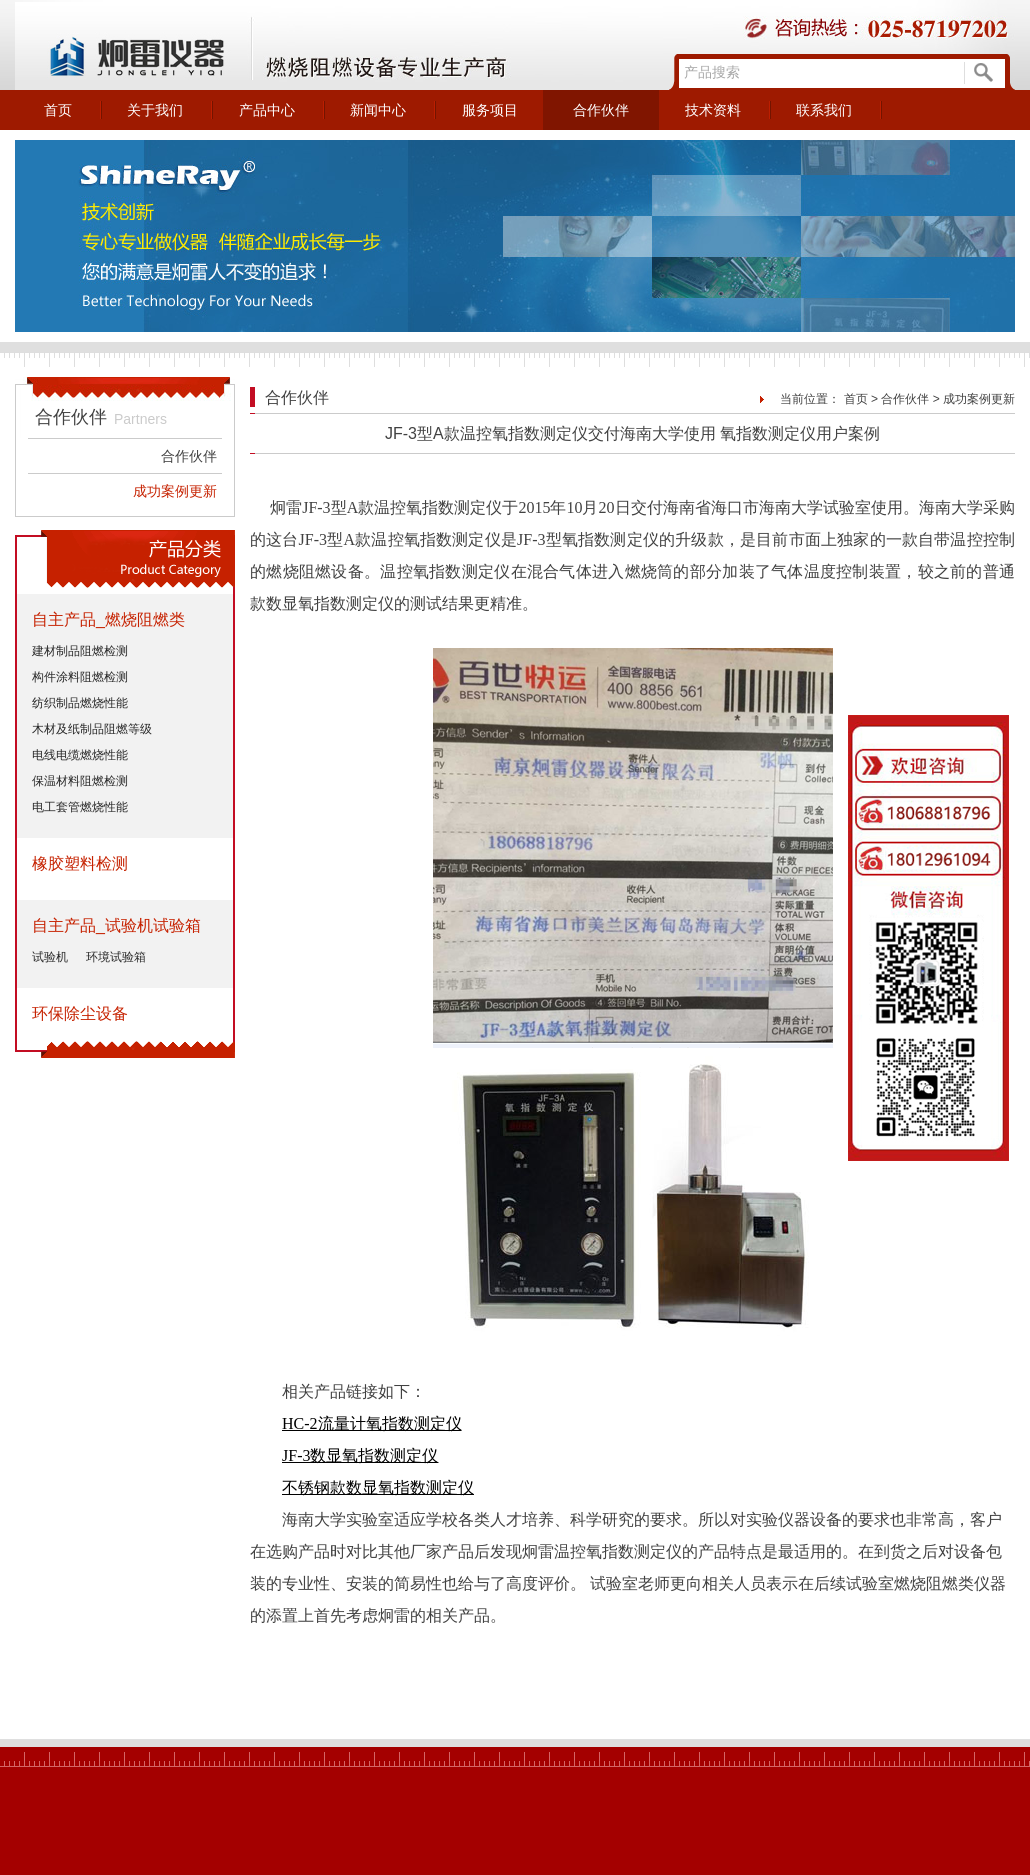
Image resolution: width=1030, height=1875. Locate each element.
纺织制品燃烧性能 (80, 703)
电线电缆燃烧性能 (80, 755)
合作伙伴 (601, 110)
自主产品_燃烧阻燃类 (108, 619)
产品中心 (267, 110)
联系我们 (824, 110)
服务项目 (490, 110)
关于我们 (155, 110)
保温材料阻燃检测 (80, 781)
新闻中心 (378, 110)
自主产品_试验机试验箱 (116, 925)
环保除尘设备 (80, 1013)
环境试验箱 (116, 957)
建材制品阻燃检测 (80, 651)
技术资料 (713, 110)
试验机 (50, 957)
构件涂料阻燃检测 (80, 677)
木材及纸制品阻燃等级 (92, 729)
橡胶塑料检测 (80, 863)
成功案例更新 (175, 491)
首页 (58, 110)
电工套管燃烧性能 (80, 807)
